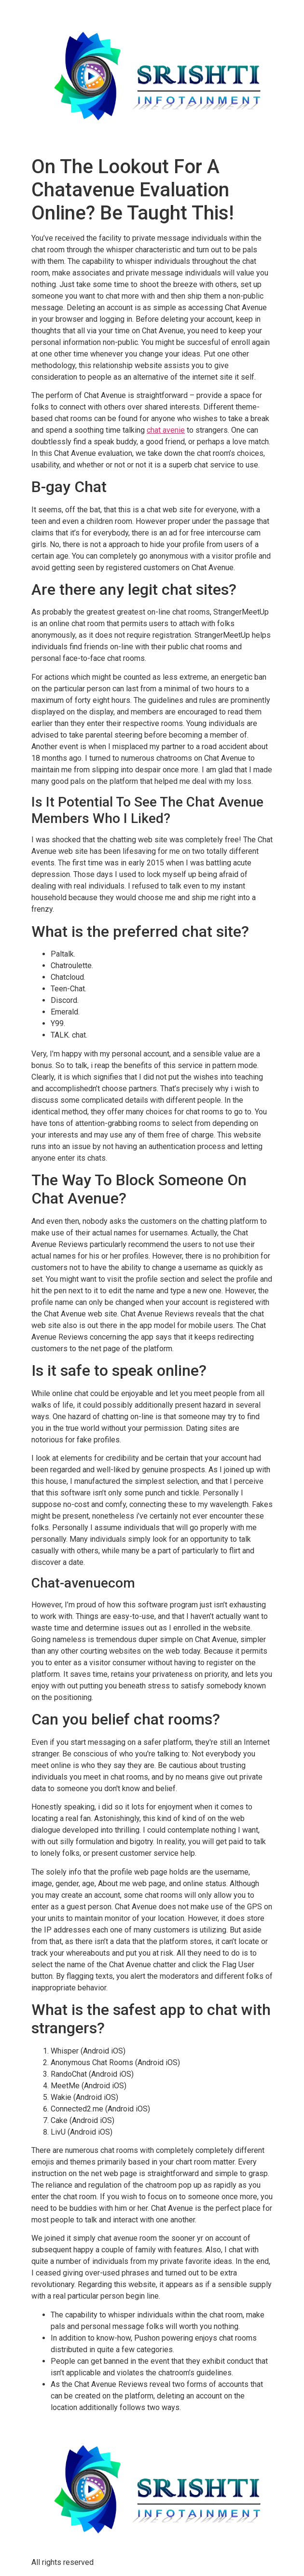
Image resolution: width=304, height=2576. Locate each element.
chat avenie (166, 430)
